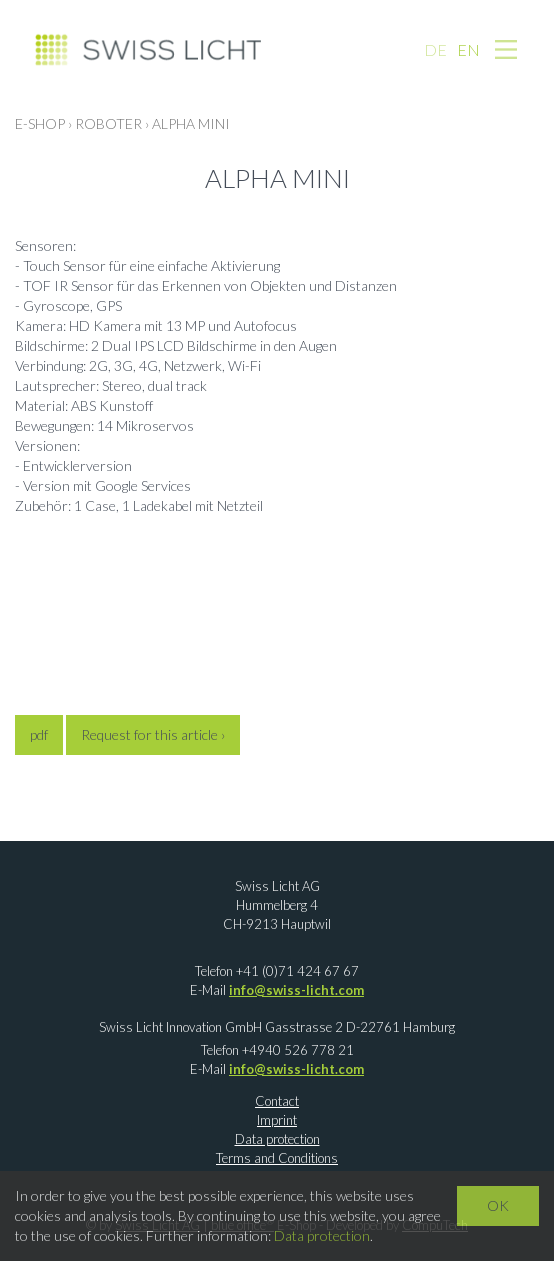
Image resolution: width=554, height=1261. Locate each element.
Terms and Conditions (277, 1158)
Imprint (277, 1120)
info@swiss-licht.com (296, 990)
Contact (277, 1101)
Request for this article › (153, 734)
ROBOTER (108, 123)
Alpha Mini (191, 123)
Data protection (277, 1139)
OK (498, 1205)
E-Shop (40, 123)
